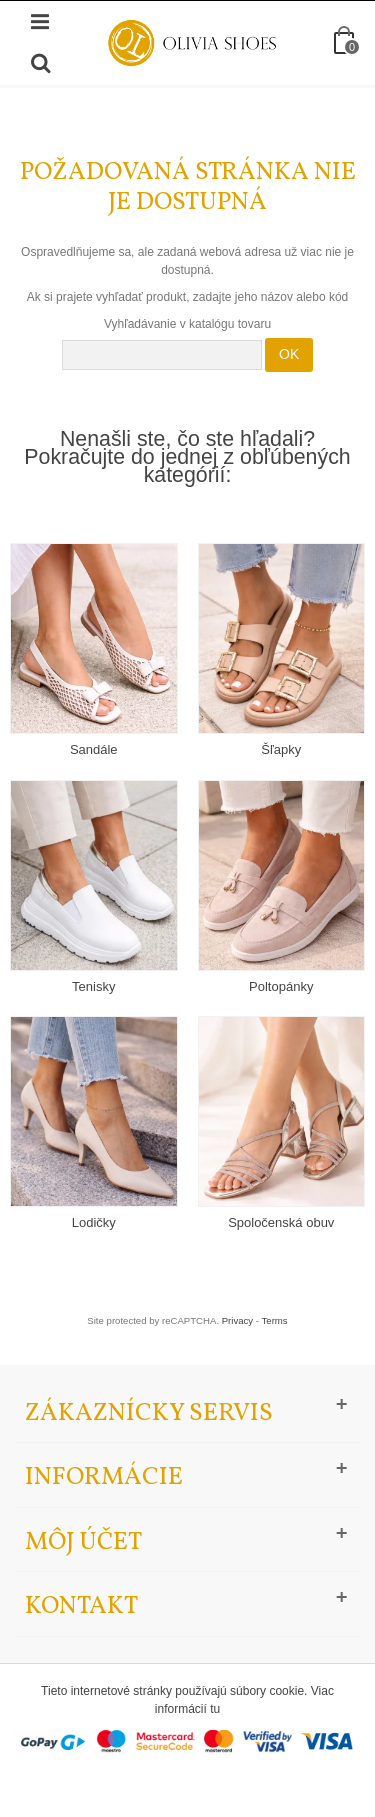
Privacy (237, 1320)
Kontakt (81, 1606)
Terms (275, 1320)
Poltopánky (281, 986)
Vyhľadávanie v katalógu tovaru (187, 324)
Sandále (94, 749)
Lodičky (94, 1222)
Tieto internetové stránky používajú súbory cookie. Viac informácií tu (187, 1700)
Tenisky (93, 986)
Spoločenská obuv (281, 1222)
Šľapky (281, 749)
